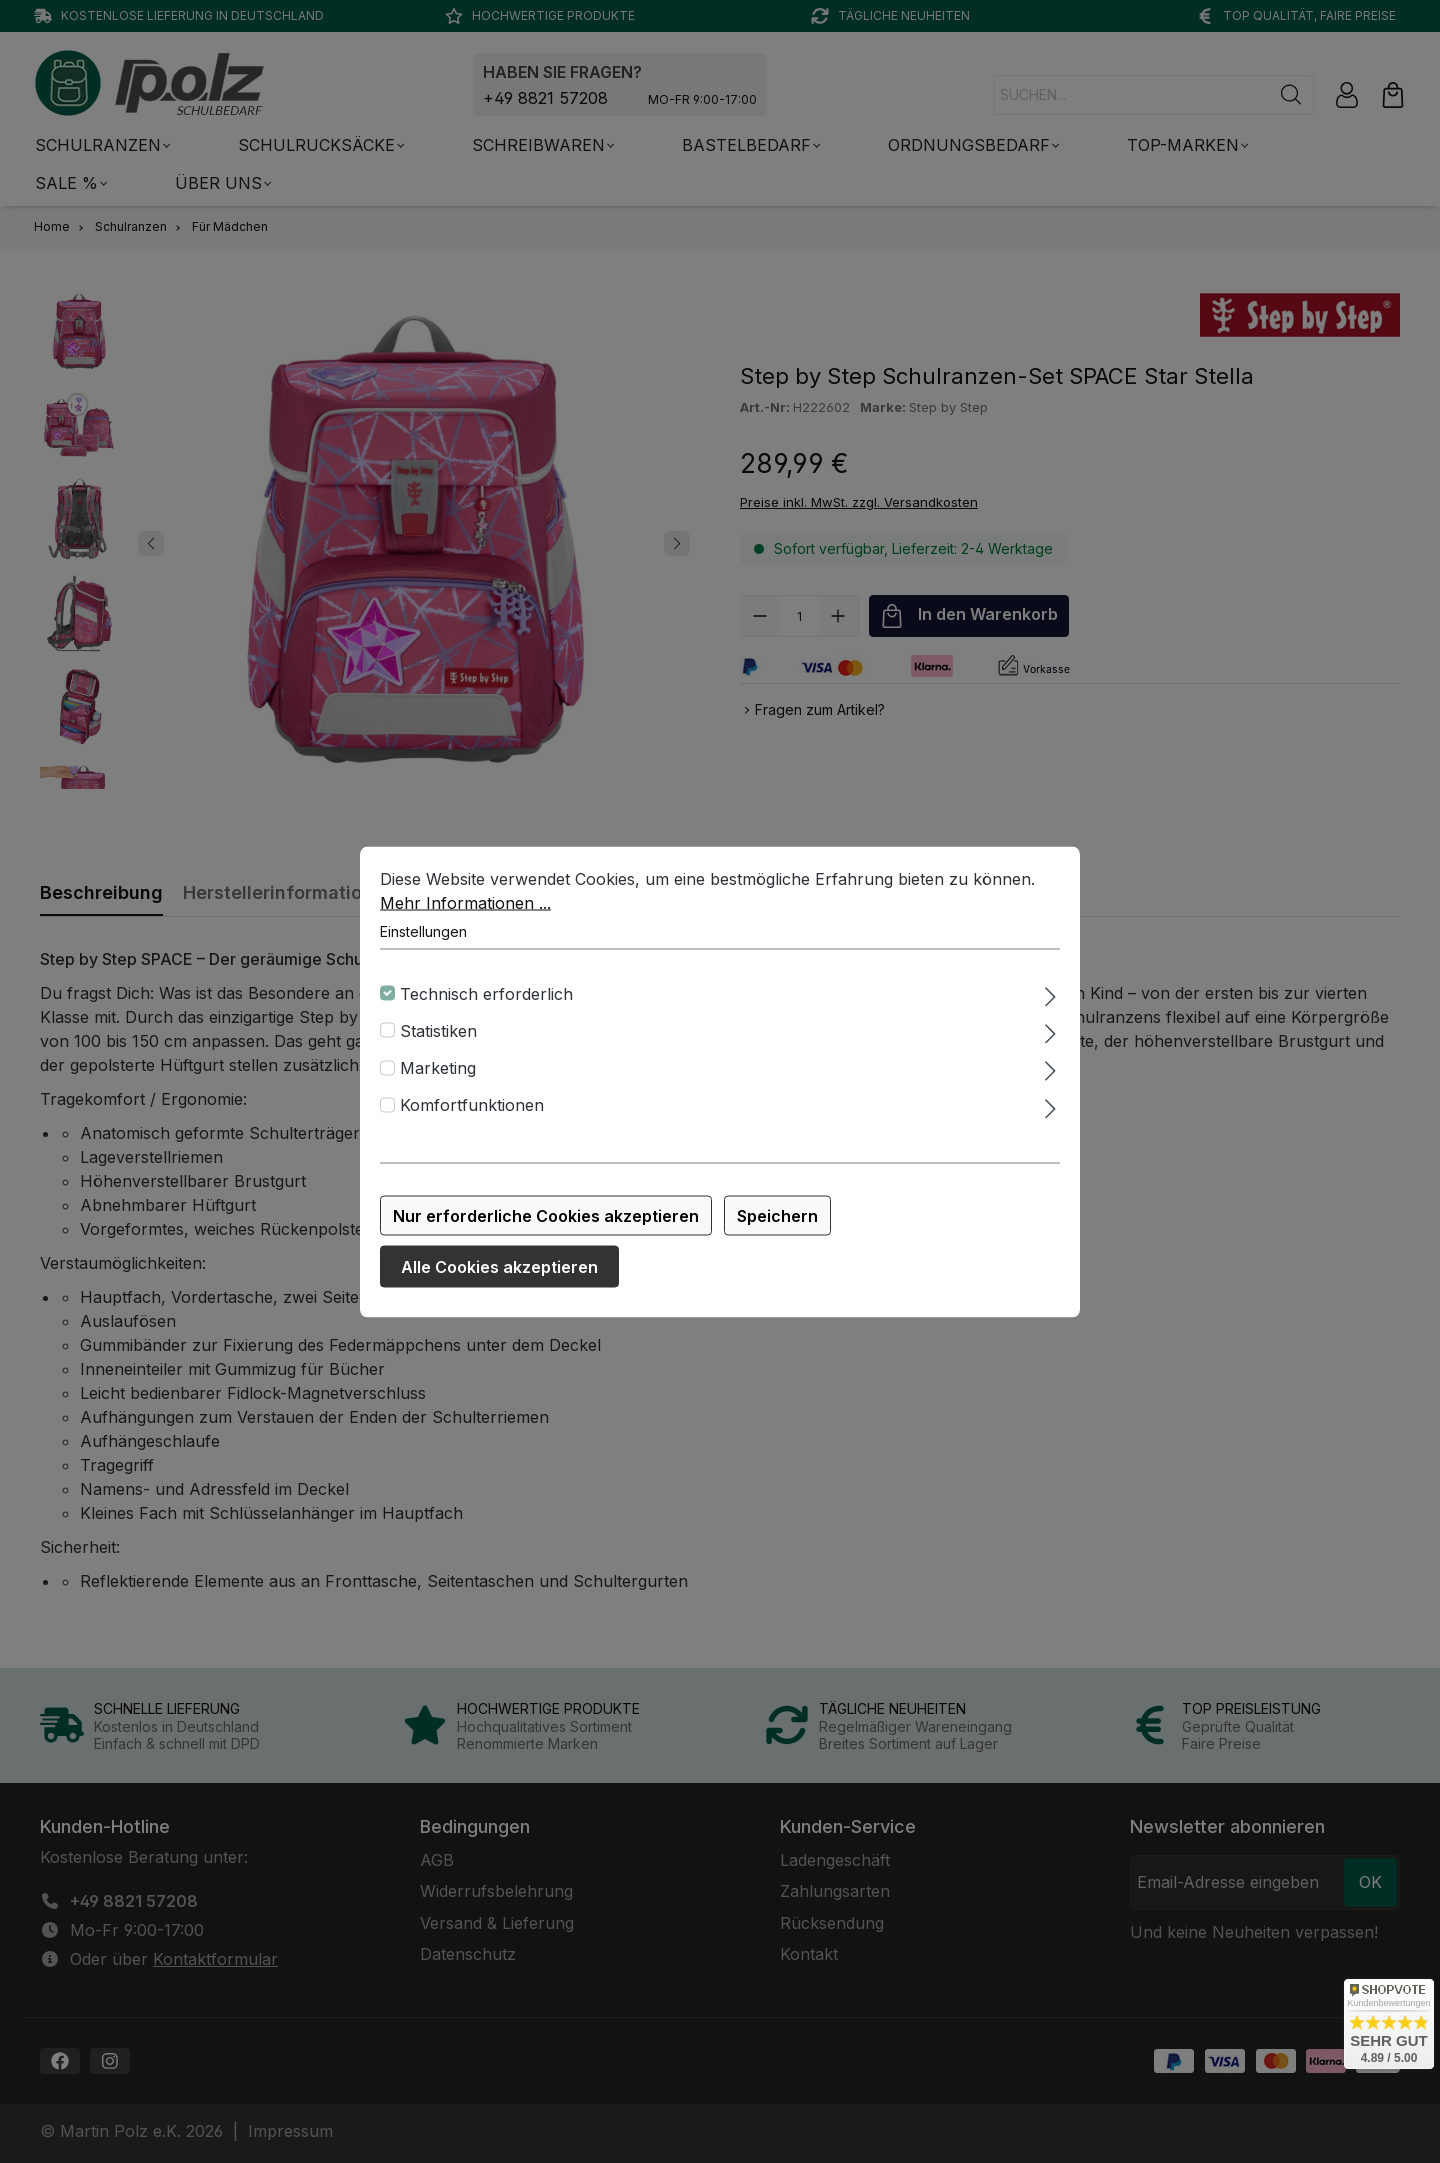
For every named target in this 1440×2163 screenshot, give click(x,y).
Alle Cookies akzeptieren (499, 1266)
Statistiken (438, 1031)
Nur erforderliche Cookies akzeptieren (546, 1215)
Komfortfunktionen (472, 1105)
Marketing (438, 1068)
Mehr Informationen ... (465, 902)
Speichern (777, 1215)
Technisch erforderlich (486, 993)
